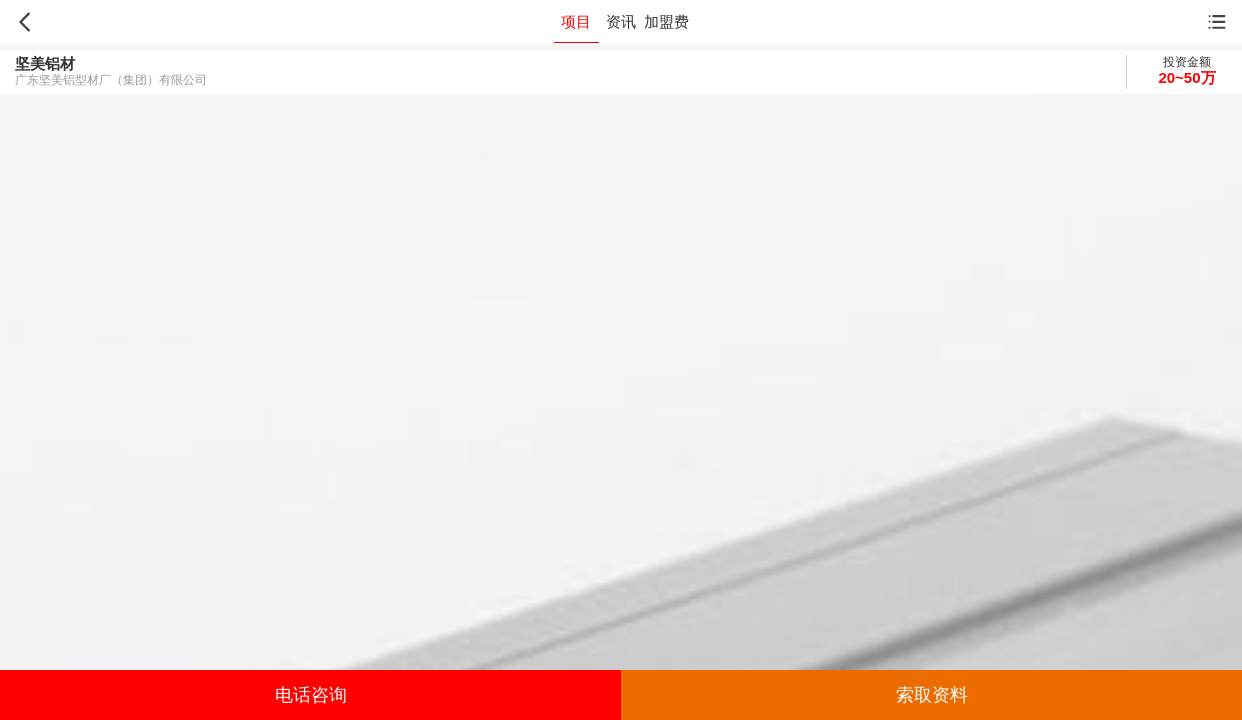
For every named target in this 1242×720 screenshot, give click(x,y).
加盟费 (666, 21)
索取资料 (932, 695)
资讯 (621, 21)
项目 (576, 21)
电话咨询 (311, 695)
